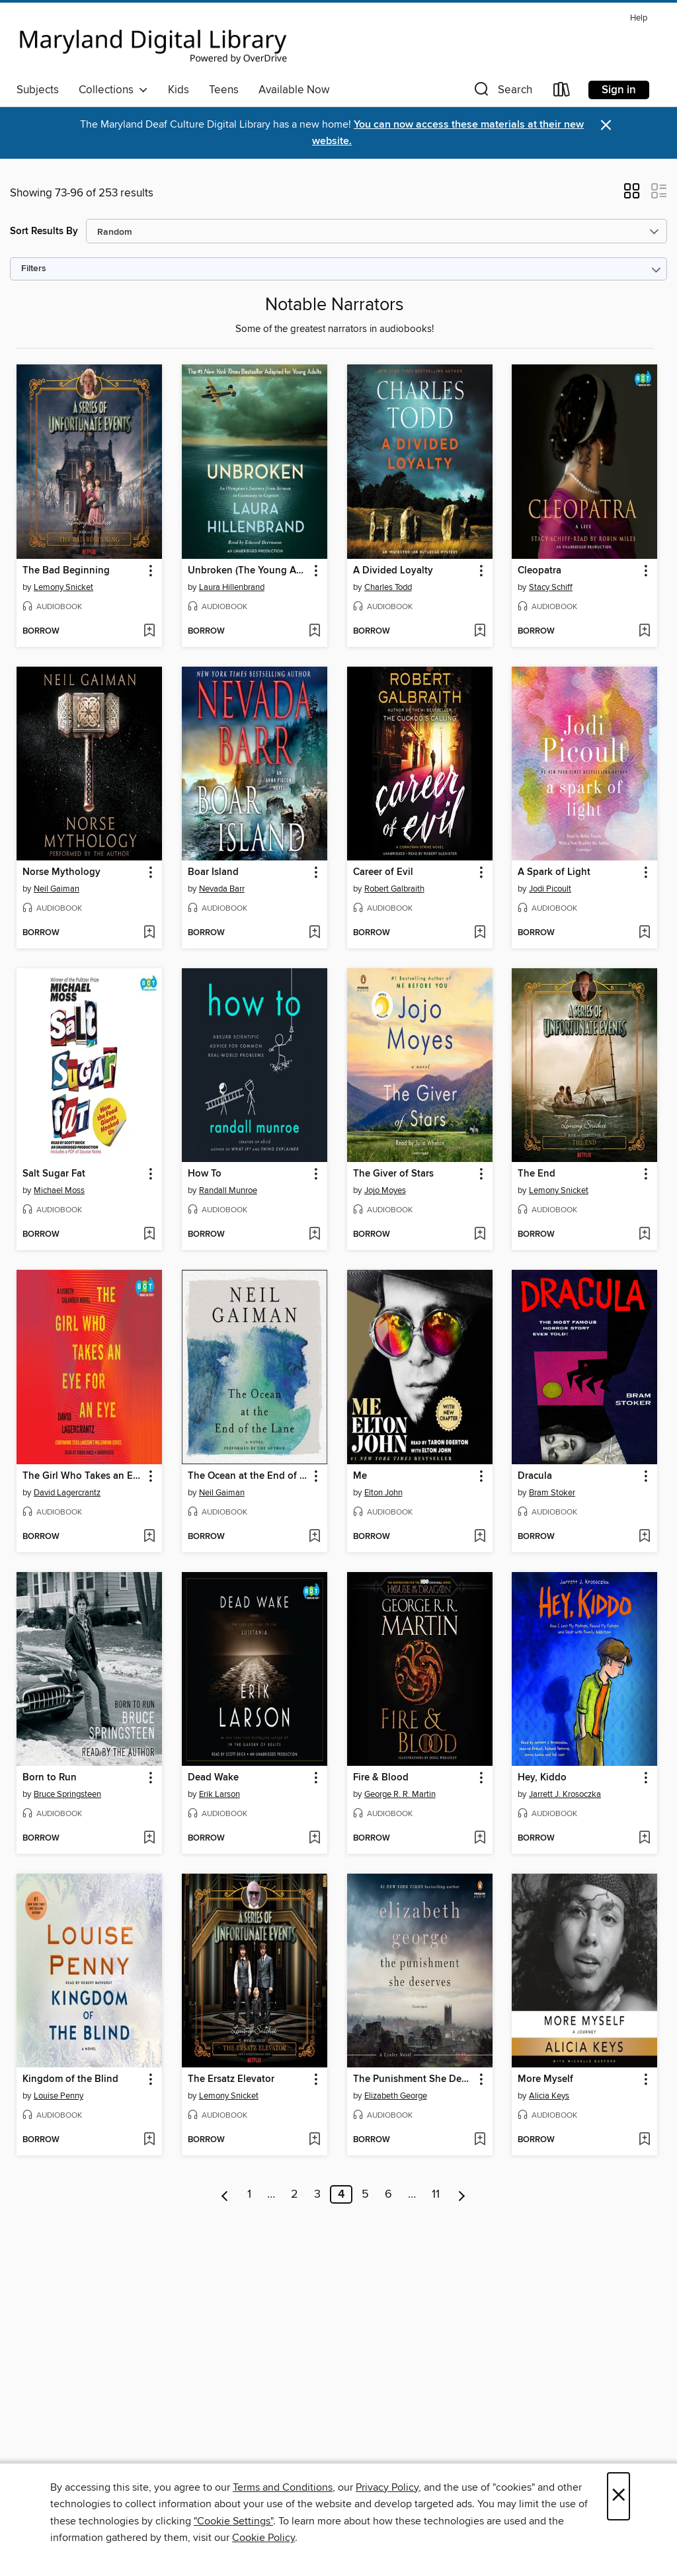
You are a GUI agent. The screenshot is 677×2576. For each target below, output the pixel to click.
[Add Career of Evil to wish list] (479, 933)
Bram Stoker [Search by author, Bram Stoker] (552, 1492)
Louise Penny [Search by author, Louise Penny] (58, 2096)
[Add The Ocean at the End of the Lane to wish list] (314, 1537)
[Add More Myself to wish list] (644, 2140)
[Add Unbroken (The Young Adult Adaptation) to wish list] (314, 631)
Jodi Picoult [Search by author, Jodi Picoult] (550, 889)
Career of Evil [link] (383, 872)
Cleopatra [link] (539, 571)
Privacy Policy (387, 2487)
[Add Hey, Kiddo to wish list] (644, 1838)
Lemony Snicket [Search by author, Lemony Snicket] (63, 587)
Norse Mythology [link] (61, 872)
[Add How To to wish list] (314, 1234)
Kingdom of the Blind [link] (70, 2079)
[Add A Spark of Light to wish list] (644, 933)
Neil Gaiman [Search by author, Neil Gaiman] (56, 889)
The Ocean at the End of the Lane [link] (248, 1476)
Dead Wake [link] (213, 1778)
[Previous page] (225, 2194)
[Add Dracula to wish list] (644, 1537)
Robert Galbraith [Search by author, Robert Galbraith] (394, 889)
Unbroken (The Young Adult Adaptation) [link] (248, 571)
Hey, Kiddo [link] (542, 1778)
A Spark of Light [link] (554, 872)
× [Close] (618, 2496)
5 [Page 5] (365, 2194)
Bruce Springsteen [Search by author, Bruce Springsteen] (67, 1794)
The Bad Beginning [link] (66, 571)
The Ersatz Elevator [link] (231, 2079)
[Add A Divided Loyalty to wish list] (479, 631)
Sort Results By (44, 231)
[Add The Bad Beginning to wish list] (149, 631)
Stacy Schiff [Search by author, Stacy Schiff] (551, 587)
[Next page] (462, 2194)
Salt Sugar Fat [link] (53, 1174)
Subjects (38, 90)
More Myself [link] (545, 2079)
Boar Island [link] (213, 872)
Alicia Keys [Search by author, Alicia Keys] (549, 2096)
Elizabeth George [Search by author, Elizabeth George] (395, 2096)
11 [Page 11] (436, 2194)
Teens (224, 90)
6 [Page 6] (388, 2194)
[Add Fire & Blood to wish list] (479, 1838)
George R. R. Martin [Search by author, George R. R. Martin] (400, 1794)
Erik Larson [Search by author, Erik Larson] (219, 1794)
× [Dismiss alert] (606, 125)
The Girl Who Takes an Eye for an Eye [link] (82, 1476)
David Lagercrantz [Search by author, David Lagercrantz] (67, 1492)
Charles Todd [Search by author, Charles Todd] (388, 587)
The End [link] (536, 1174)
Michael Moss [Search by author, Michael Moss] (59, 1190)
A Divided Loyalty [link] (393, 571)
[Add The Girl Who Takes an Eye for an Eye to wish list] (149, 1537)
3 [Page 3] (317, 2194)
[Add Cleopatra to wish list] (644, 631)
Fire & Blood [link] (381, 1778)
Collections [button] (113, 90)
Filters (33, 268)
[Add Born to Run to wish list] (149, 1838)
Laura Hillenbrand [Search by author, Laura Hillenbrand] (231, 587)
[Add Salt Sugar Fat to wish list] (149, 1234)
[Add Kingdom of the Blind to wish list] (149, 2140)
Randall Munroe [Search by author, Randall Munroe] (228, 1190)
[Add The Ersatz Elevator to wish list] (314, 2140)
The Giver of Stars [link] (393, 1174)
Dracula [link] (535, 1476)
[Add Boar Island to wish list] (314, 933)
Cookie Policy (263, 2537)
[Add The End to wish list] (644, 1234)
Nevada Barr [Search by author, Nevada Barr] (222, 889)
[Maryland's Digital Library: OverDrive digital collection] (153, 42)
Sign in (619, 90)
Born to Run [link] (49, 1778)
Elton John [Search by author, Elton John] (383, 1492)
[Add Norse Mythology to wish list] (149, 933)
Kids (178, 90)
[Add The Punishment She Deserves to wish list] (479, 2140)
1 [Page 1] (249, 2194)
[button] (501, 92)
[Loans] (562, 92)
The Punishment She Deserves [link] (413, 2079)
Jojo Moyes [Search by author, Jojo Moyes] (385, 1190)
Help (638, 18)
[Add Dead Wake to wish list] (314, 1838)
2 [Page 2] (294, 2194)
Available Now (294, 90)
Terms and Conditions (283, 2487)
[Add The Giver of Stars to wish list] (479, 1234)
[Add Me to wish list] (479, 1537)
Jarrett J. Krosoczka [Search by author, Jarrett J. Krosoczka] (565, 1794)
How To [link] (204, 1174)
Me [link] (360, 1476)
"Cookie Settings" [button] (233, 2521)
